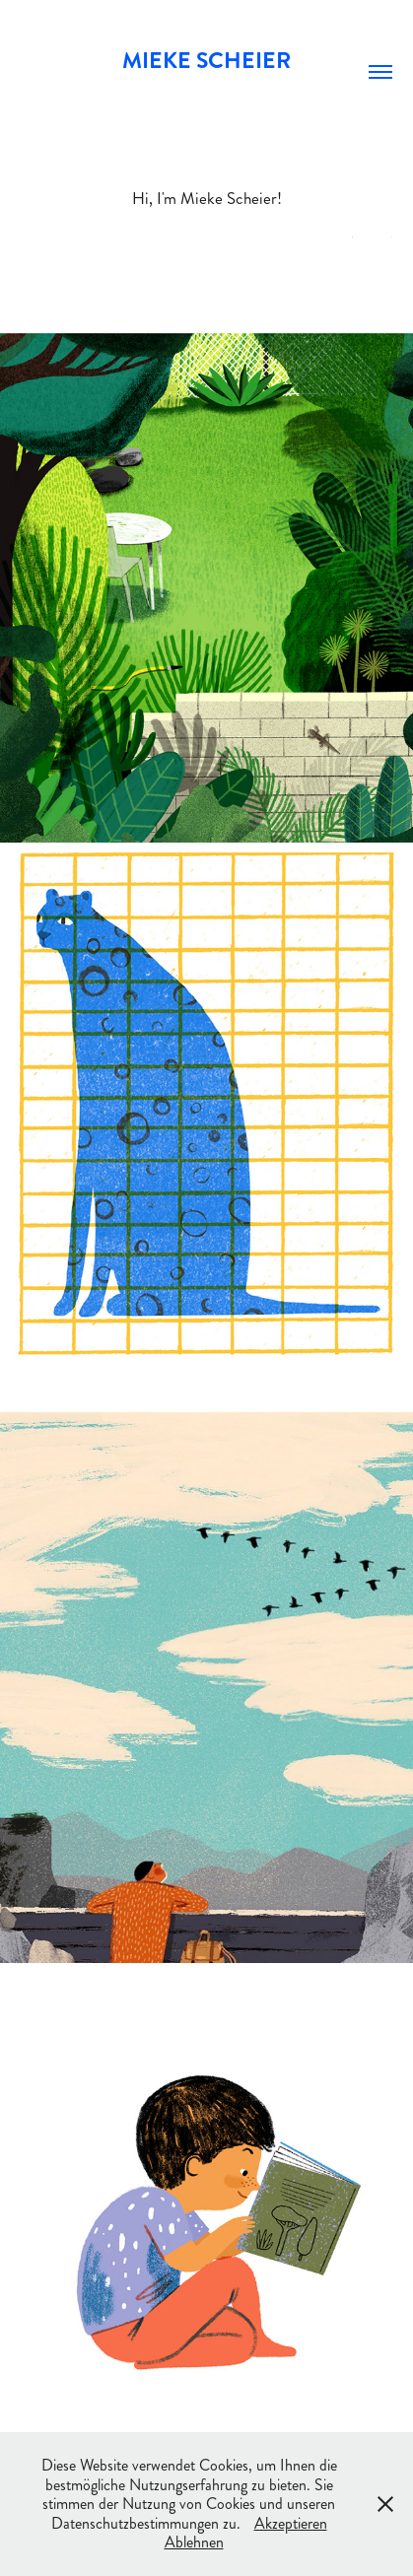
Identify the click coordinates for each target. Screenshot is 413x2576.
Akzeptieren (290, 2523)
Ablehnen (194, 2542)
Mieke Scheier (206, 60)
